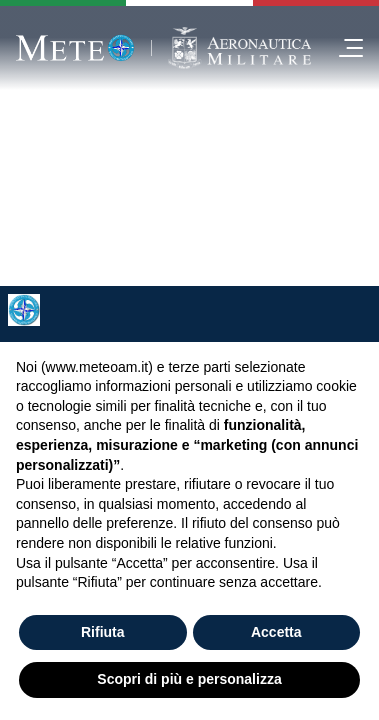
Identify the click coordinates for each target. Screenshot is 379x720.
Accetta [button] (276, 632)
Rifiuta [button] (103, 632)
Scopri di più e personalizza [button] (189, 679)
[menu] (343, 48)
